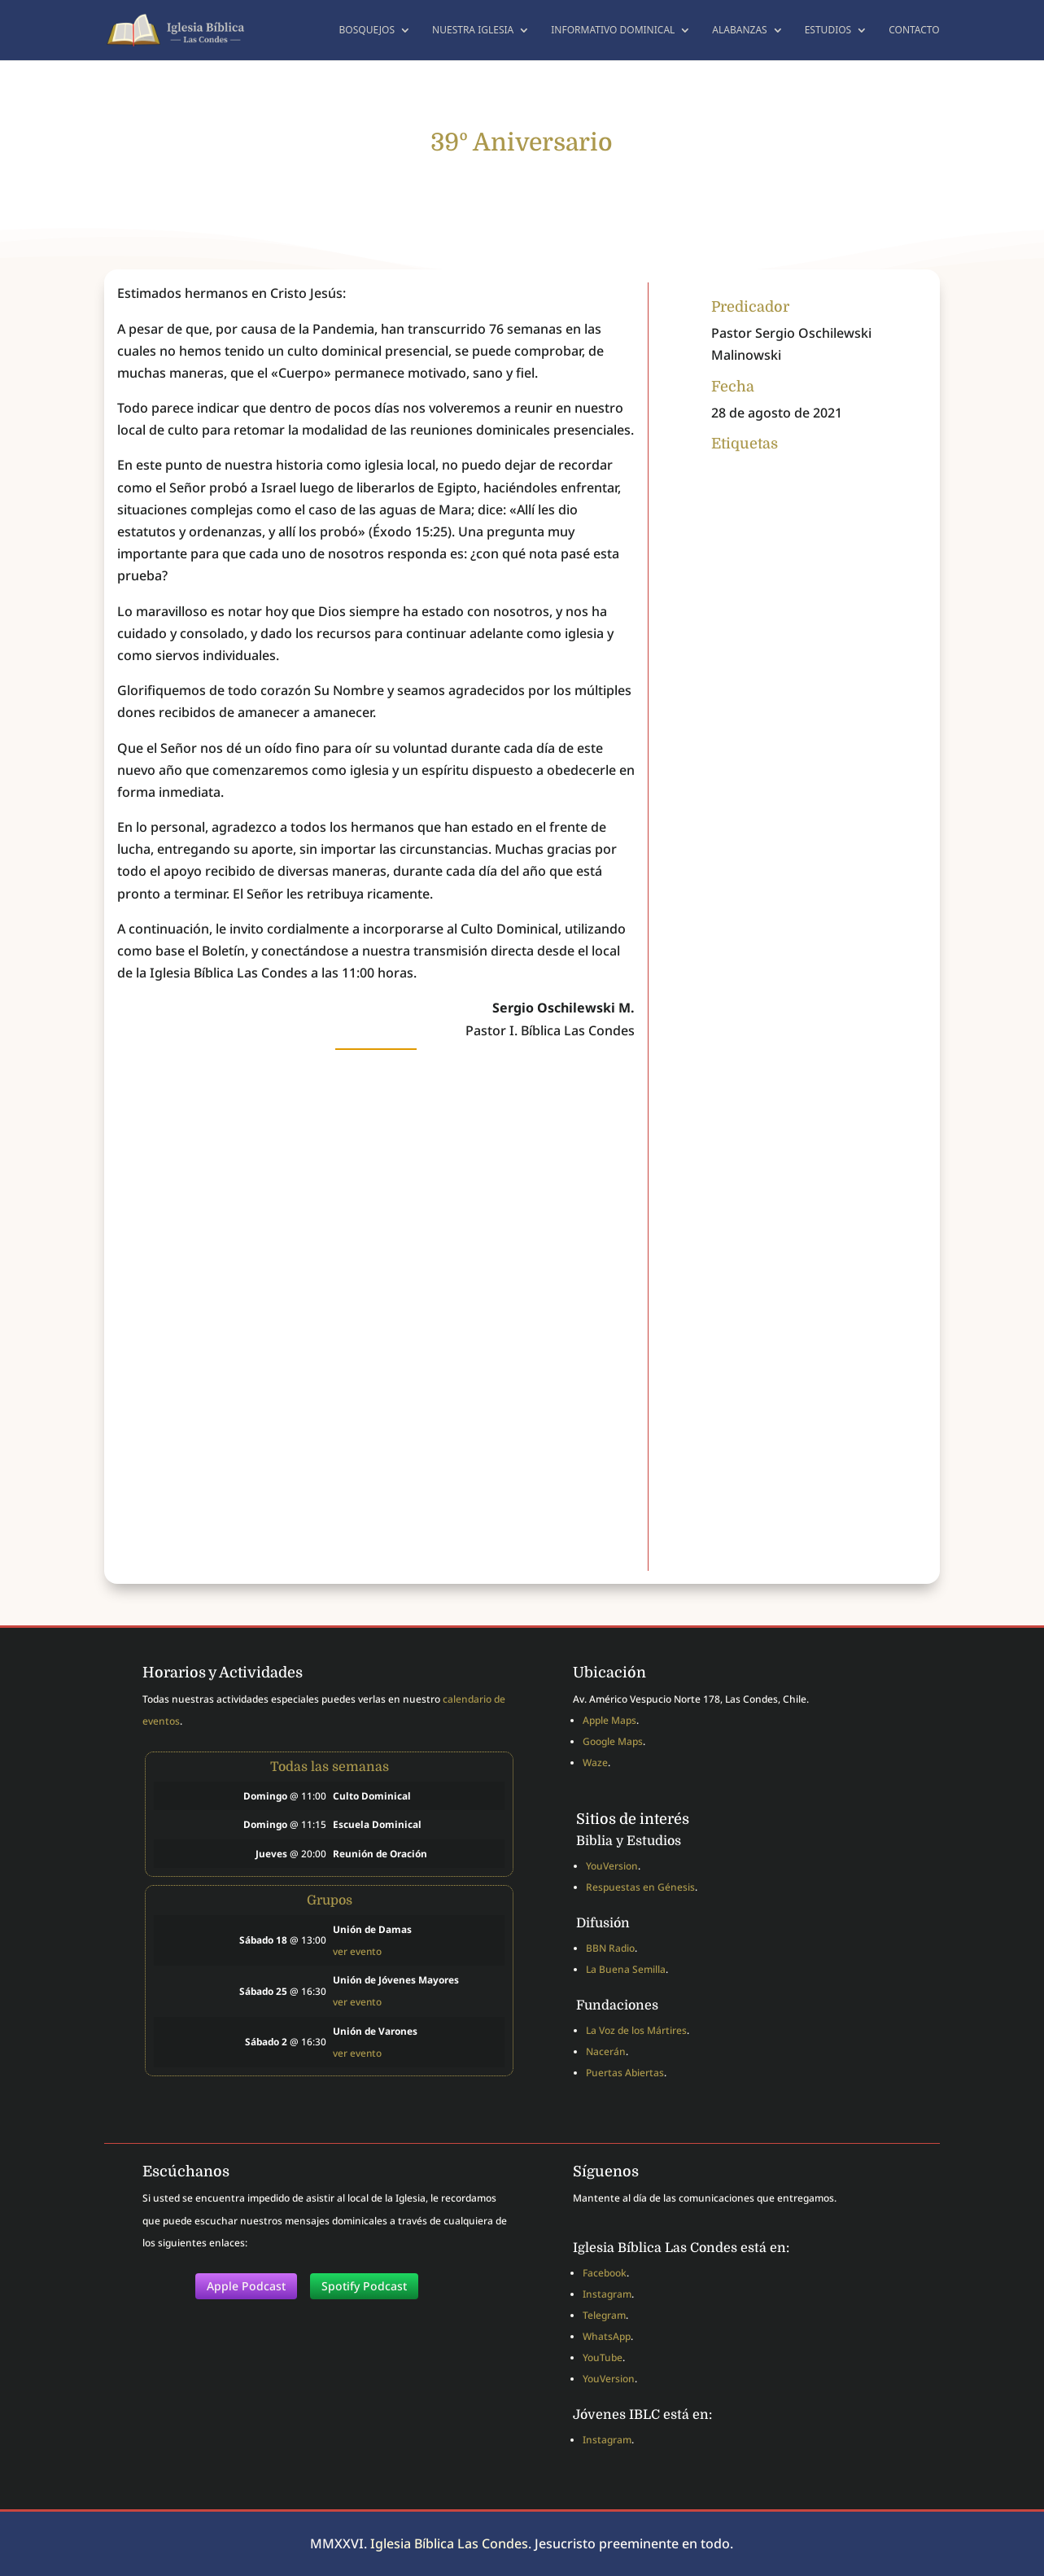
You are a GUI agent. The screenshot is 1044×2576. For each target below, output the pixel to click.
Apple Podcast (246, 2286)
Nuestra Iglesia (472, 30)
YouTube (602, 2357)
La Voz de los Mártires (636, 2030)
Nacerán (606, 2051)
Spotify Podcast (364, 2286)
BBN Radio (610, 1948)
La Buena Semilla (626, 1969)
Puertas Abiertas (625, 2073)
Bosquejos (367, 30)
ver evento (357, 1950)
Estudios (828, 30)
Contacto (914, 30)
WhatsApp (607, 2336)
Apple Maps (609, 1720)
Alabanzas (739, 30)
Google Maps (613, 1741)
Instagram (607, 2294)
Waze (595, 1762)
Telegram (604, 2315)
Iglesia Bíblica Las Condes (449, 2543)
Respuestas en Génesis (640, 1887)
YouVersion (612, 1866)
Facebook (605, 2273)
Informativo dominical (613, 30)
